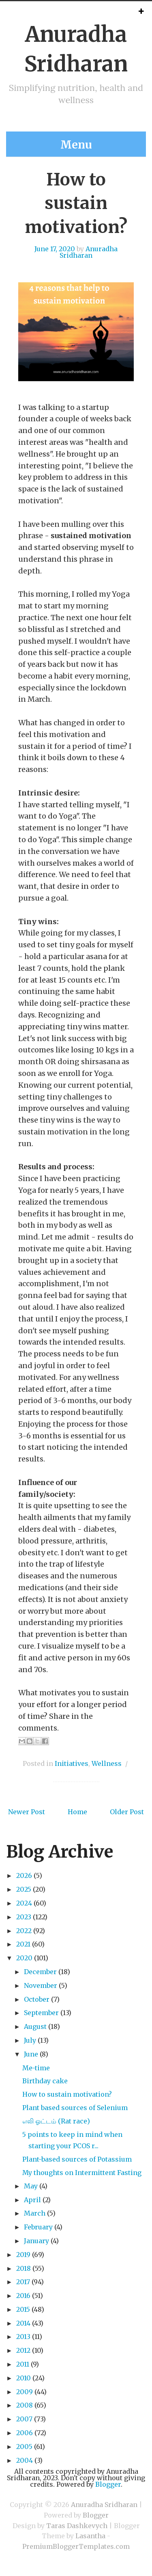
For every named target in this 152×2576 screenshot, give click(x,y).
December (40, 1972)
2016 (23, 2295)
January (36, 2241)
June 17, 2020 (54, 249)
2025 (23, 1889)
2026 (24, 1875)
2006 (24, 2433)
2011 (22, 2364)
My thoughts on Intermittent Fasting (81, 2173)
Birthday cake (45, 2081)
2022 (24, 1931)
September (41, 2013)
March (34, 2213)
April (32, 2200)
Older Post (127, 1812)
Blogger (108, 2484)
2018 (23, 2268)
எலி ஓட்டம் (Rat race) (56, 2121)
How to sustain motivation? (76, 203)
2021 (23, 1944)
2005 (24, 2446)
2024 (24, 1903)
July (30, 2040)
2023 (23, 1917)
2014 (23, 2323)
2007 (24, 2419)
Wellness (107, 1763)
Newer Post (26, 1812)
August (35, 2026)
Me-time (36, 2068)
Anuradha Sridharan (89, 252)
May (31, 2186)
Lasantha (90, 2536)
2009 (24, 2392)
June (31, 2054)
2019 (23, 2254)
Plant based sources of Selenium (75, 2108)
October (36, 1999)
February (38, 2227)
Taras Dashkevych (76, 2526)
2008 (24, 2405)
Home (77, 1812)
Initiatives (71, 1763)
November (40, 1985)
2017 (23, 2282)
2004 (24, 2460)
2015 (23, 2309)
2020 (24, 1958)
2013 (23, 2336)
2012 (23, 2350)
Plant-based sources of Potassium (77, 2159)
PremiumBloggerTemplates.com (76, 2546)
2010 (23, 2378)
